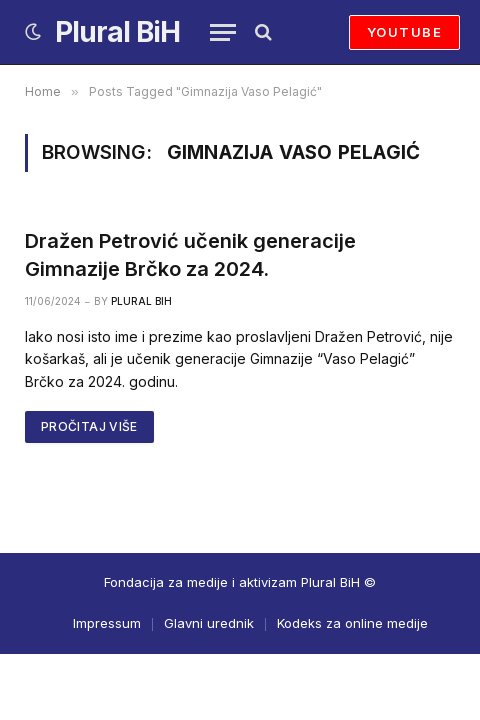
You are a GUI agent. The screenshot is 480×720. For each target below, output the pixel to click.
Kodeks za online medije (352, 623)
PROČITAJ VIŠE (89, 426)
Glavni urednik (209, 623)
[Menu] (223, 32)
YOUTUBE (404, 32)
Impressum (107, 623)
